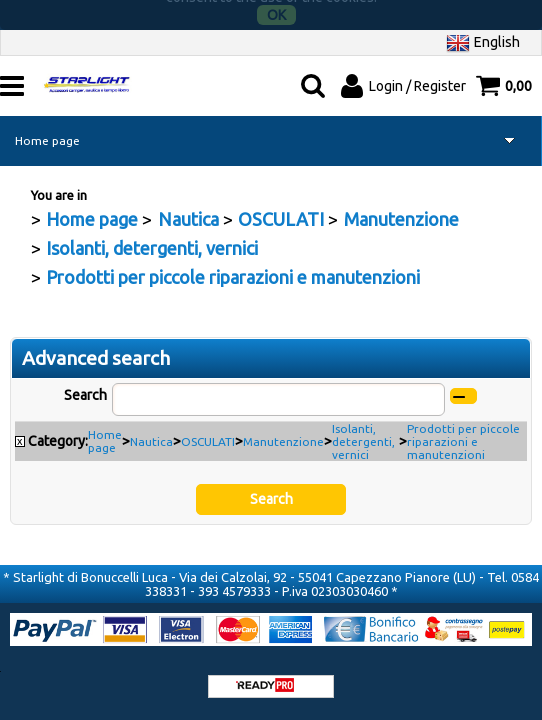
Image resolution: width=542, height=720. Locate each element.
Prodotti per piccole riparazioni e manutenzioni (463, 432)
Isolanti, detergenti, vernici (363, 432)
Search (85, 386)
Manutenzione (283, 432)
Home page (47, 131)
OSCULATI (208, 432)
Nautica (151, 432)
